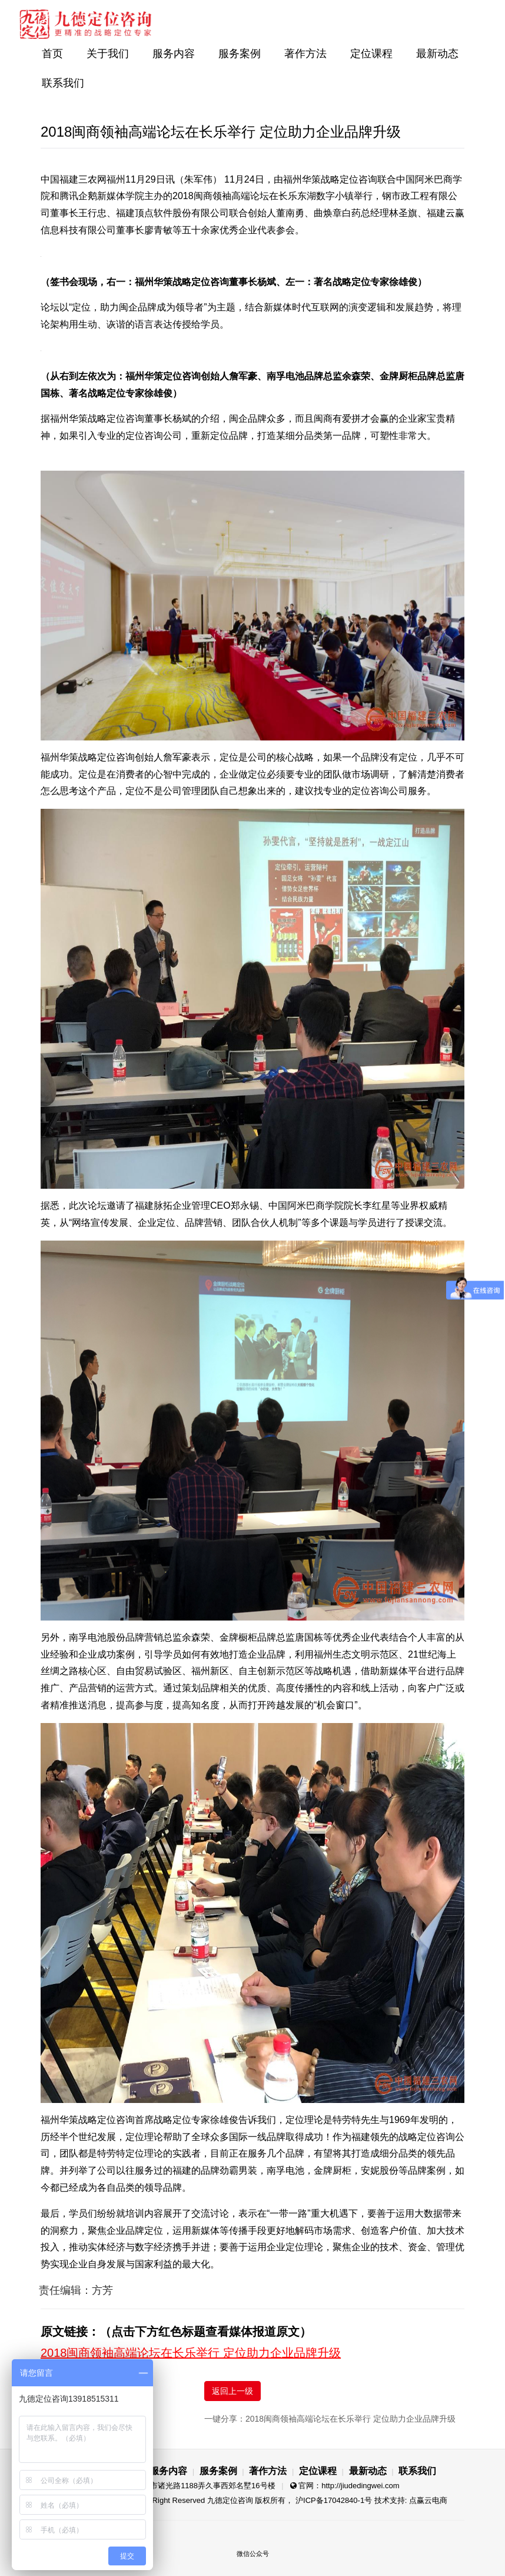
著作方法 (305, 53)
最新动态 (437, 53)
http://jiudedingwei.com (360, 2485)
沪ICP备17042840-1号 (333, 2500)
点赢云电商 (428, 2500)
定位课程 (371, 53)
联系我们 (63, 83)
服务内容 (173, 53)
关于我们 (108, 53)
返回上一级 (232, 2391)
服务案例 (239, 53)
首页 (52, 53)
